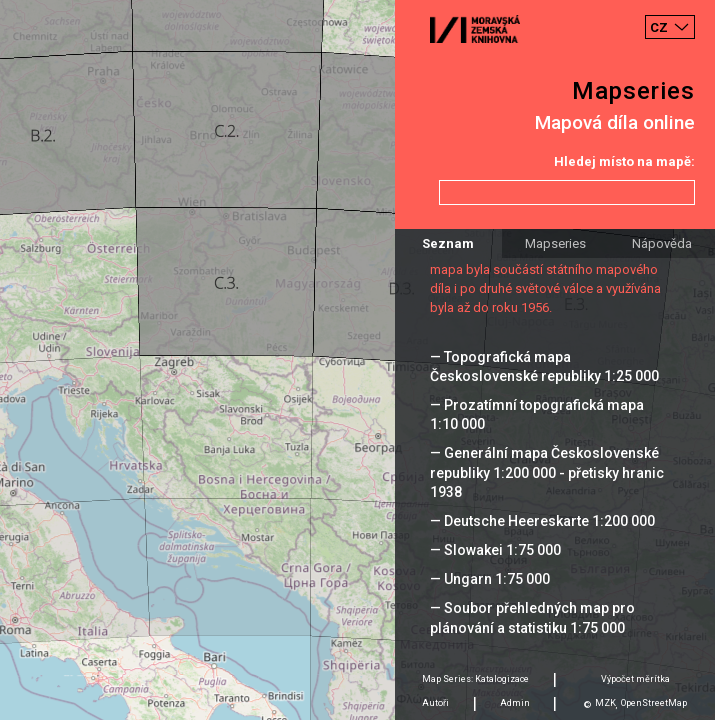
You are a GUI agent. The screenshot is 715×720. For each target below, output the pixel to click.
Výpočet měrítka (635, 679)
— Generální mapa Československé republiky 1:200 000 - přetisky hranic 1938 (547, 472)
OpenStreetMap (654, 703)
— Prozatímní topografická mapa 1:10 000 (537, 414)
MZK (605, 703)
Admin (515, 703)
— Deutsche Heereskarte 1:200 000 (542, 521)
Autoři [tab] (435, 703)
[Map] (357, 360)
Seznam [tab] (448, 243)
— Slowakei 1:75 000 (495, 550)
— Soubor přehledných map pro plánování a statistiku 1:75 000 (532, 617)
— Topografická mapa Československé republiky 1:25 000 (544, 366)
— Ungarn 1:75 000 (490, 579)
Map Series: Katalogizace (475, 679)
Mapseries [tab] (555, 243)
